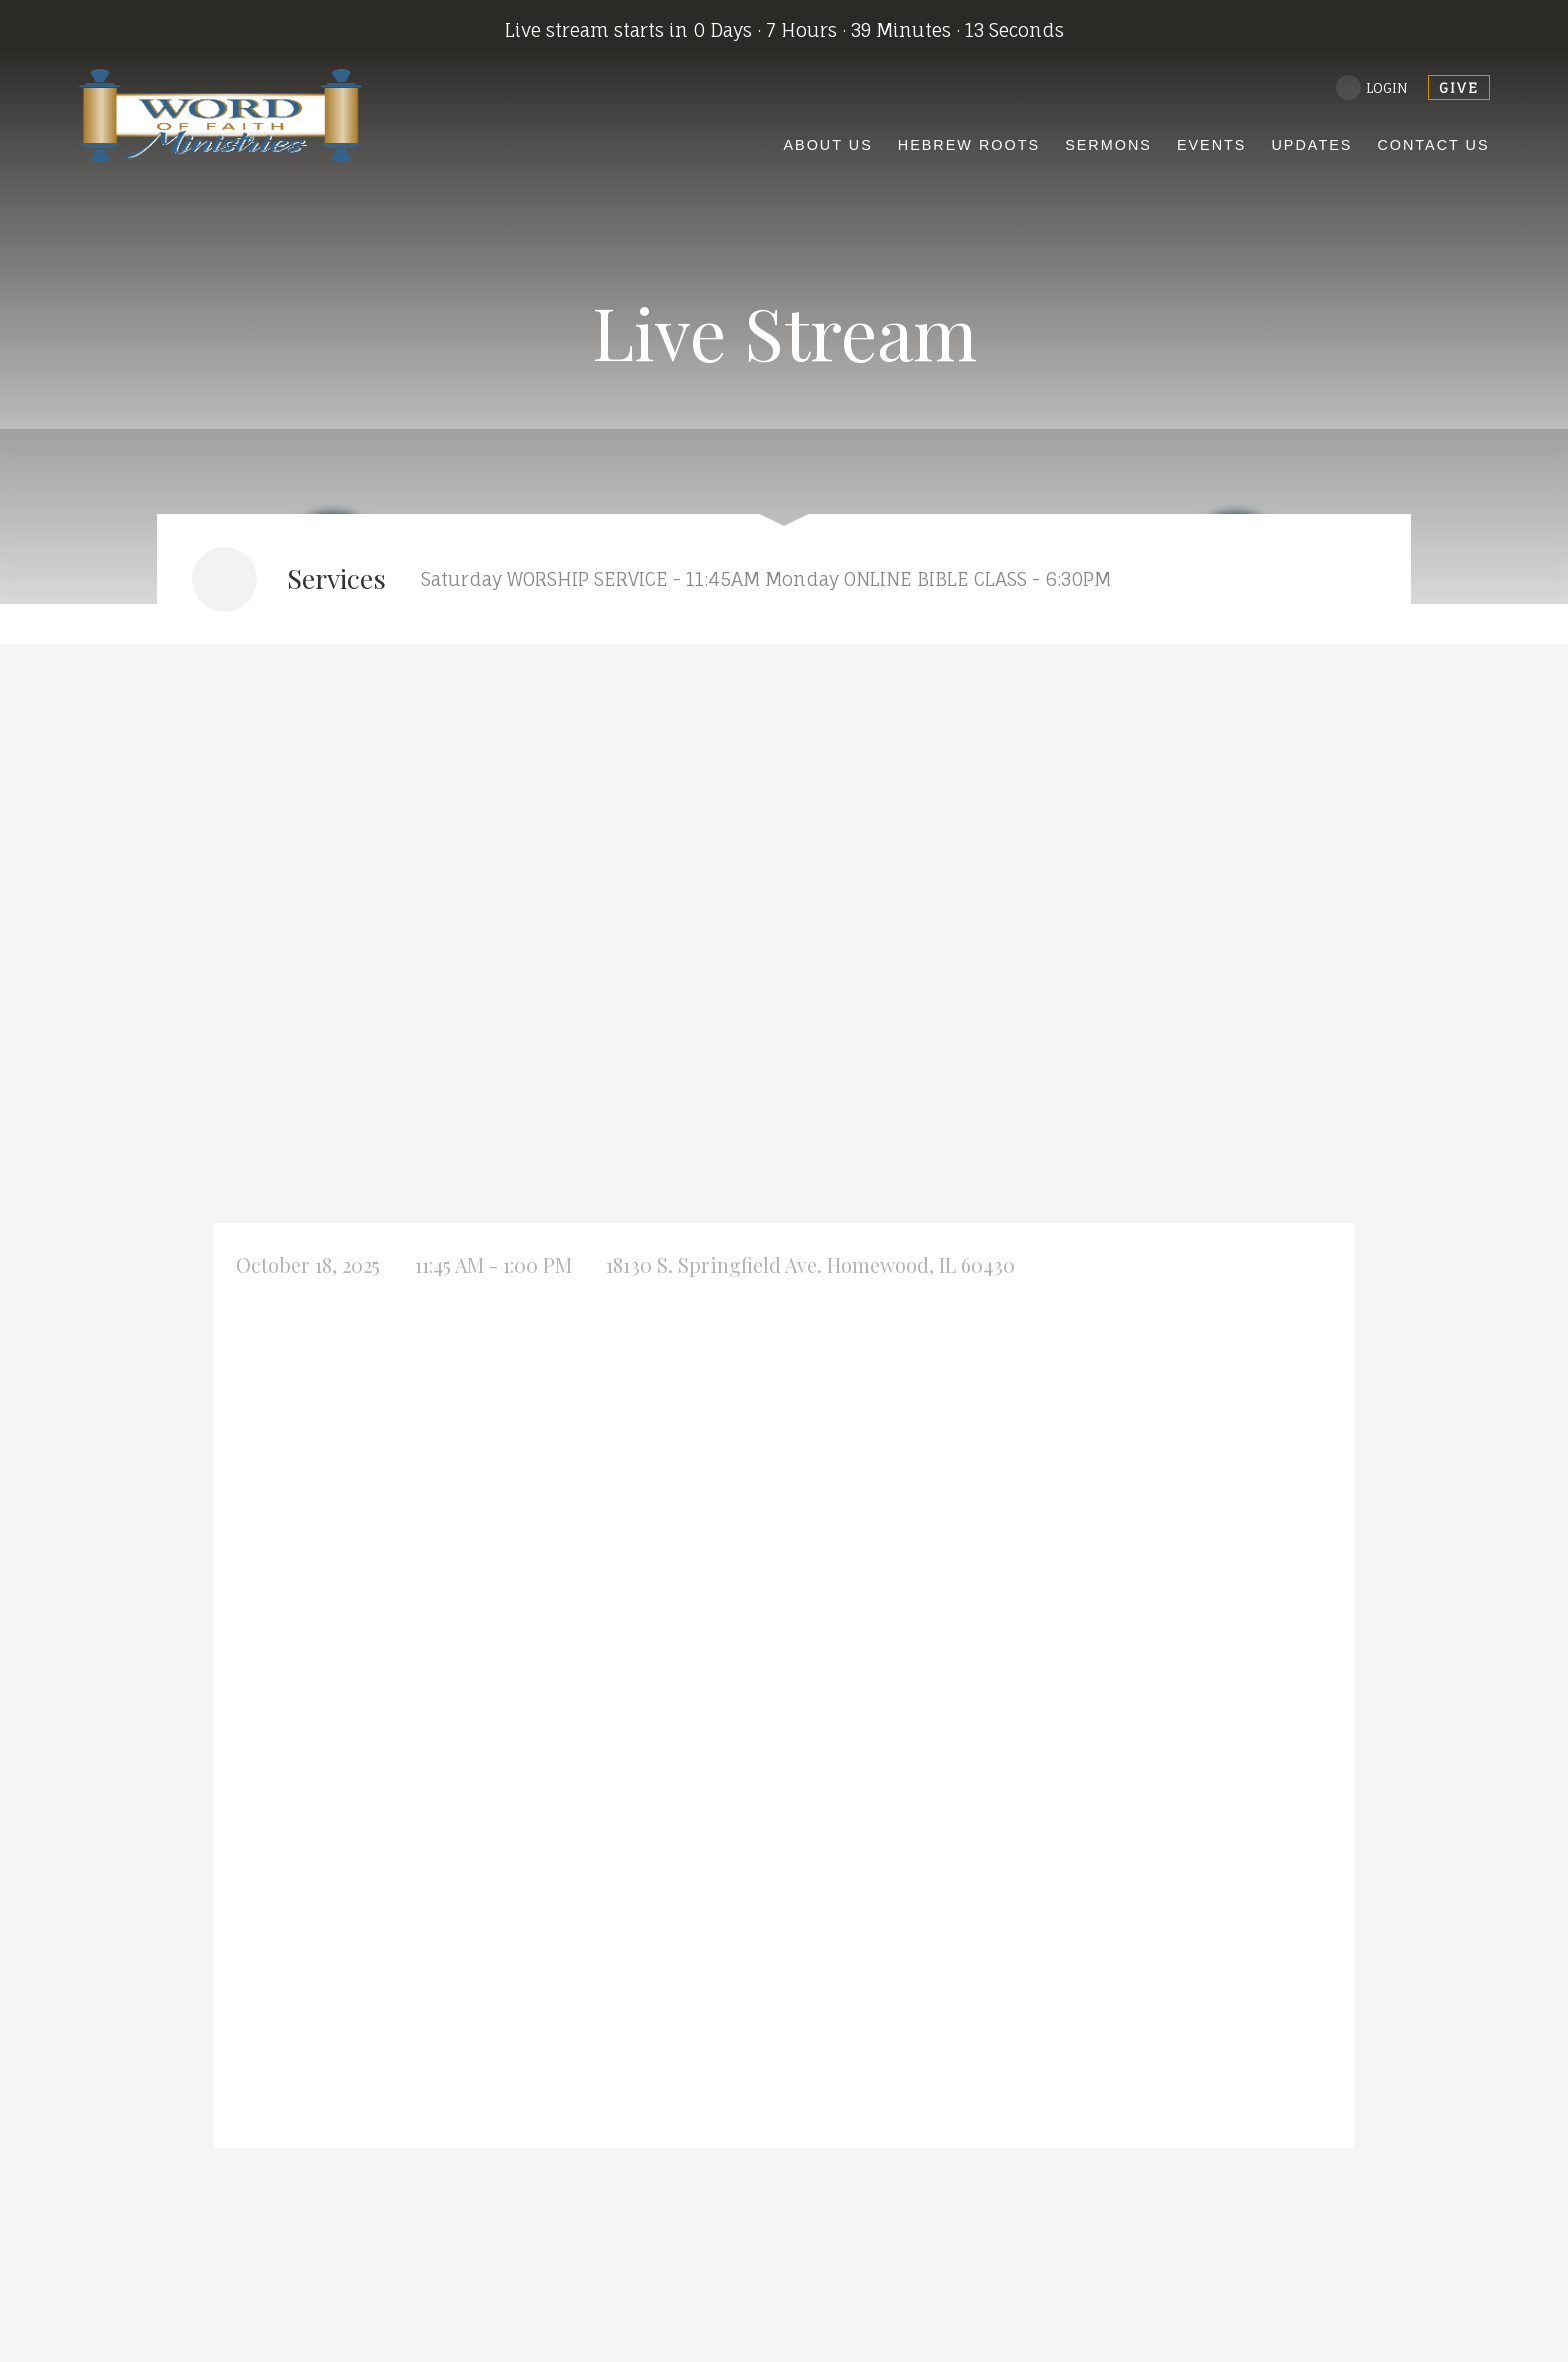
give (1459, 87)
